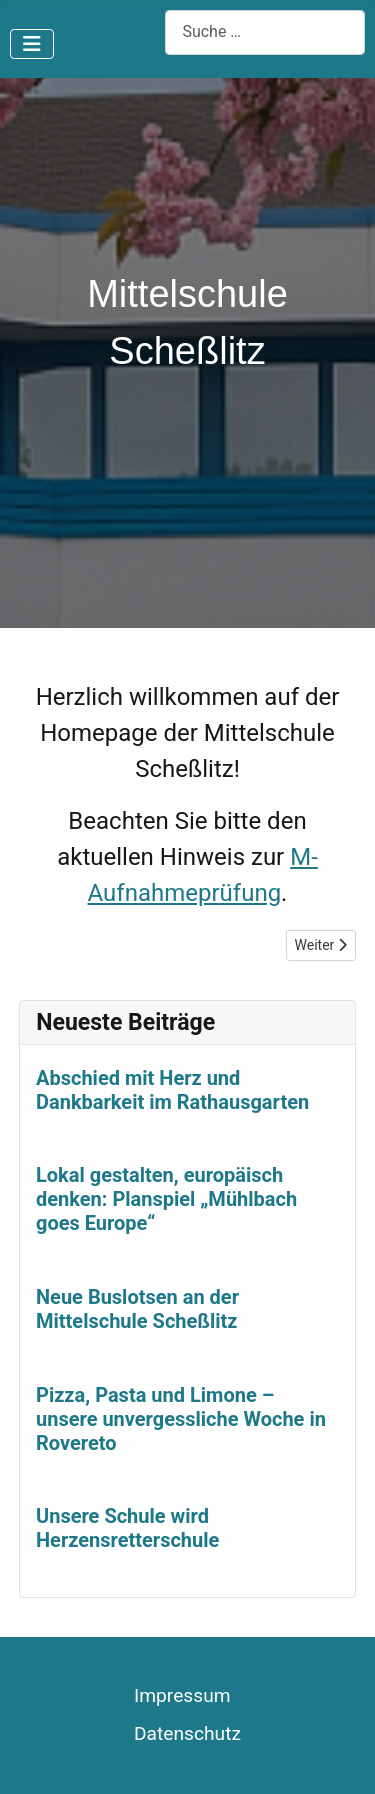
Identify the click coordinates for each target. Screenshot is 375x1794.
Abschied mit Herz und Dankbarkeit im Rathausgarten (172, 1090)
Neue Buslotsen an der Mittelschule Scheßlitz (137, 1309)
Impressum (182, 1695)
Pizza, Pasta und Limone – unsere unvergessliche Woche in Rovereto (181, 1419)
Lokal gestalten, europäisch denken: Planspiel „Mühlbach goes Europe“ (166, 1200)
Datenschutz (187, 1733)
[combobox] (265, 32)
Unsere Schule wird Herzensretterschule (127, 1529)
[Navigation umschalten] (32, 44)
